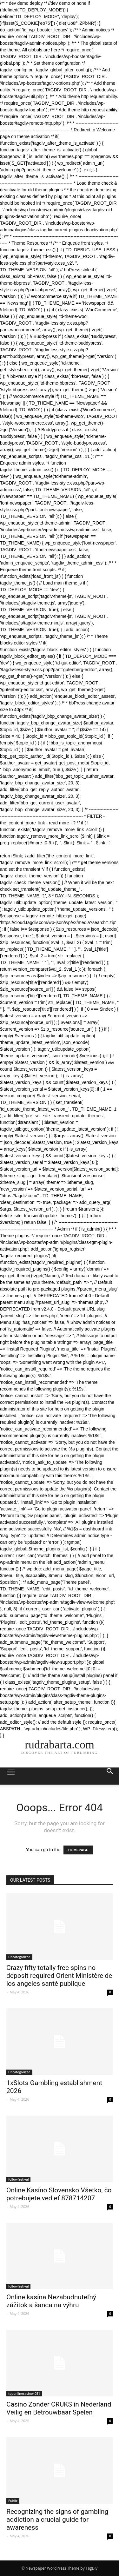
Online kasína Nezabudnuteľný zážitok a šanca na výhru (51, 2301)
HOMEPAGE (78, 1850)
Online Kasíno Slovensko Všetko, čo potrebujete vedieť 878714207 (59, 2194)
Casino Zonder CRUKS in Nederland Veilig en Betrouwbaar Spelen (58, 2408)
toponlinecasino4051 (24, 2393)
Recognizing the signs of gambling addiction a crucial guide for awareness (57, 2519)
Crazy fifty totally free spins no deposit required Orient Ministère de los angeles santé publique (59, 1975)
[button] (110, 1776)
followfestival (18, 2179)
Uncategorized (19, 1957)
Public (12, 2501)
